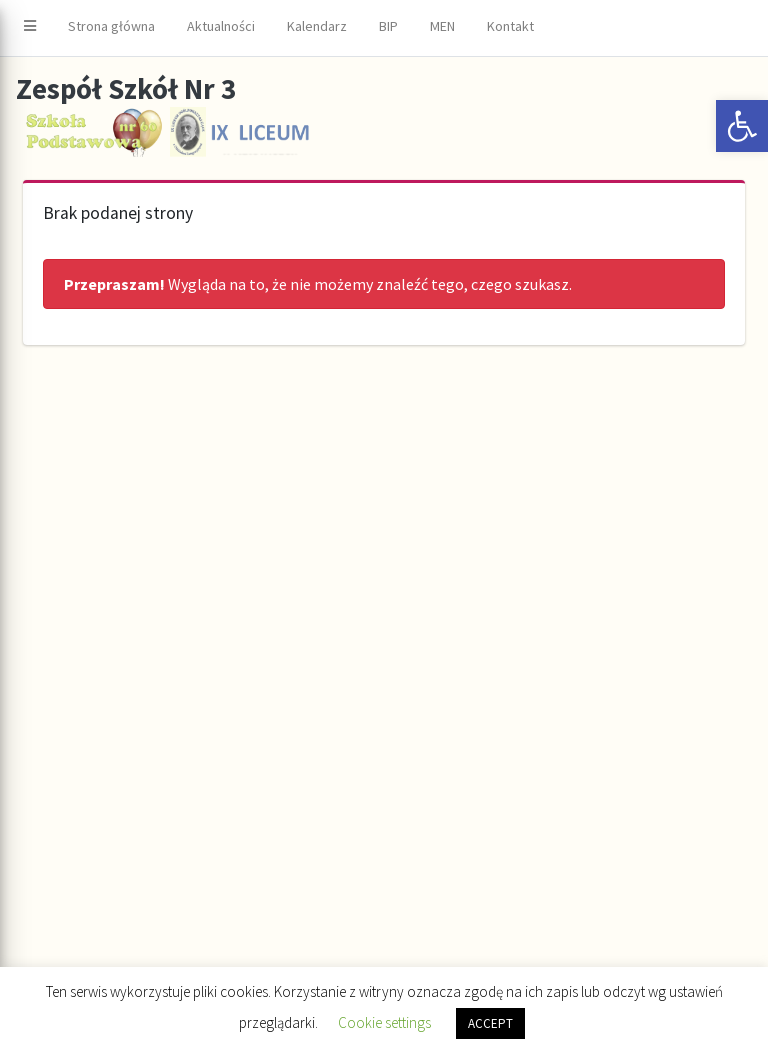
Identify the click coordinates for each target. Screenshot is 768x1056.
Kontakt (510, 26)
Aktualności (221, 26)
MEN (442, 26)
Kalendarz (317, 26)
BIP (388, 26)
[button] (742, 126)
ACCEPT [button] (490, 1023)
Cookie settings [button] (384, 1022)
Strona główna (111, 26)
